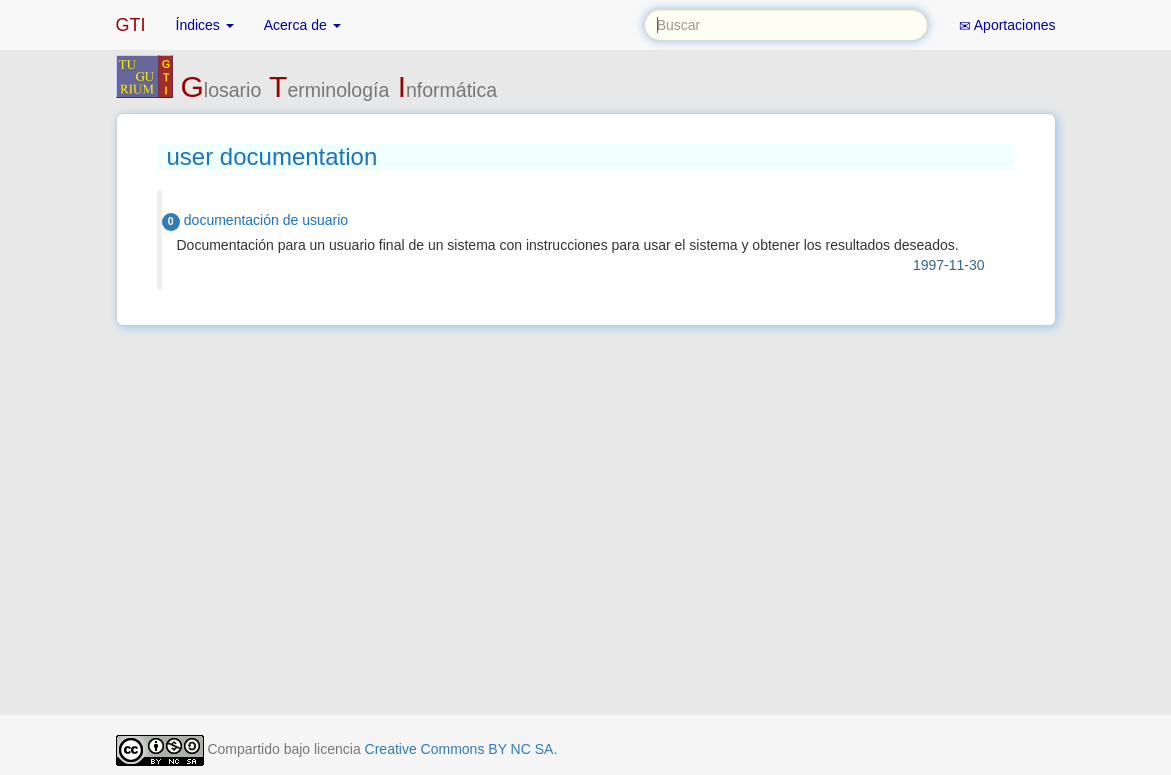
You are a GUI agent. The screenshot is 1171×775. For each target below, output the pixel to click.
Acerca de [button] (302, 25)
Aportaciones (1007, 25)
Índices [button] (205, 25)
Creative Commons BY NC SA (459, 749)
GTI (131, 25)
